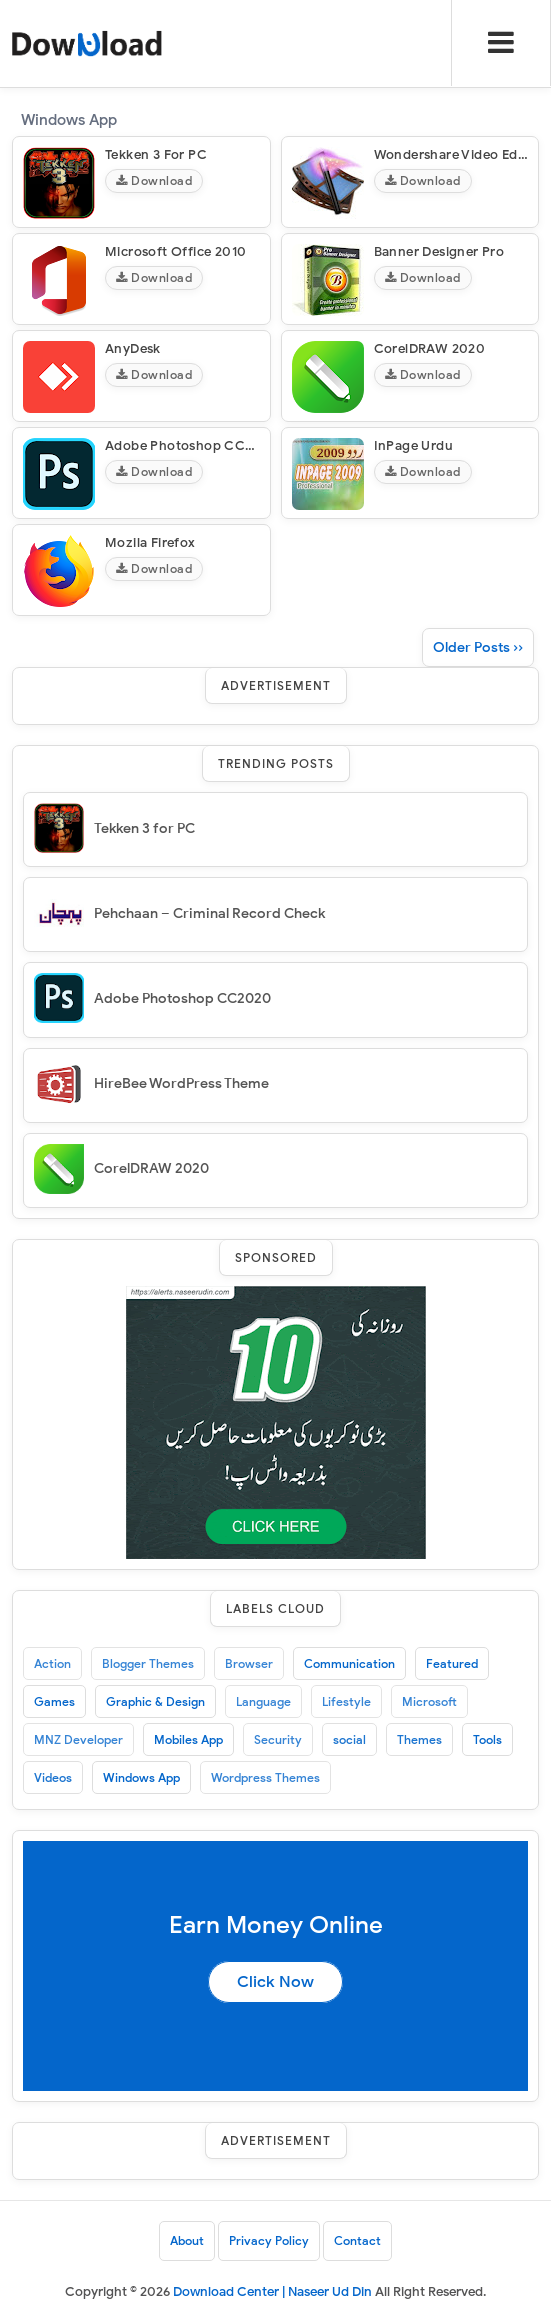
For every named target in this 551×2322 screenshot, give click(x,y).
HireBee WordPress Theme (181, 1083)
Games (54, 1701)
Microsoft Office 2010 (175, 251)
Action (52, 1663)
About (187, 2240)
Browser (249, 1663)
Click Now (275, 1982)
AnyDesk (133, 348)
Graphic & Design (155, 1701)
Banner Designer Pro (439, 251)
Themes (419, 1739)
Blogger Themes (148, 1663)
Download (154, 180)
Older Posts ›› (478, 647)
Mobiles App (188, 1739)
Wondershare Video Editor (457, 154)
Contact (357, 2240)
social (349, 1739)
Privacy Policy (269, 2240)
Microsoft (429, 1701)
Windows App (141, 1777)
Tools (487, 1739)
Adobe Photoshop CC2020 (192, 445)
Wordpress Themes (265, 1777)
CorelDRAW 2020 (430, 348)
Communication (349, 1663)
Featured (452, 1663)
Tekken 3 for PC (156, 154)
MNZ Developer (78, 1739)
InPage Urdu (413, 445)
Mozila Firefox (150, 542)
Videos (53, 1777)
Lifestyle (346, 1701)
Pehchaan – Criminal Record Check (209, 913)
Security (278, 1739)
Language (263, 1701)
